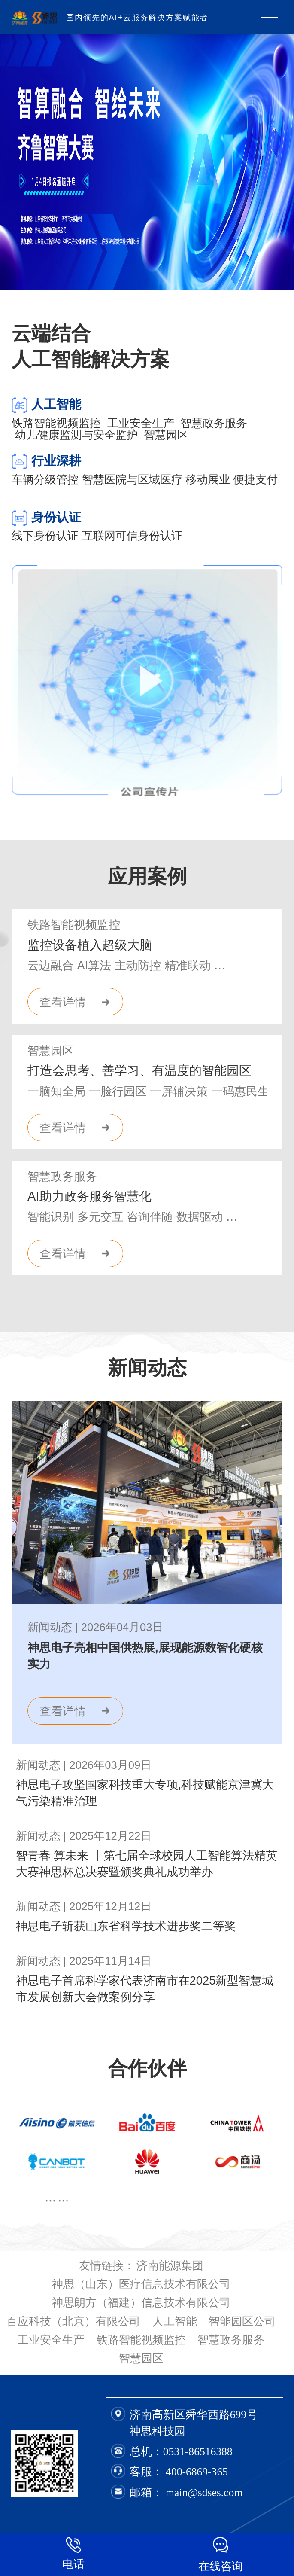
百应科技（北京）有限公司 (73, 2321)
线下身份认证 (45, 536)
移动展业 (207, 479)
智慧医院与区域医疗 (132, 479)
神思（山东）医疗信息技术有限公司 (141, 2284)
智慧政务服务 (213, 423)
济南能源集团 (169, 2265)
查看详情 (62, 1002)
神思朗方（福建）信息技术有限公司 (141, 2302)
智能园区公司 (242, 2321)
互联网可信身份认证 (132, 536)
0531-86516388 (198, 2451)
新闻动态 (147, 1368)
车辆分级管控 (45, 479)
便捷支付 (255, 479)
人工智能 (174, 2321)
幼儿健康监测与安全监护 (79, 435)
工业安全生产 (143, 423)
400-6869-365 (197, 2472)
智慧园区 (166, 435)
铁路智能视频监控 (59, 423)
